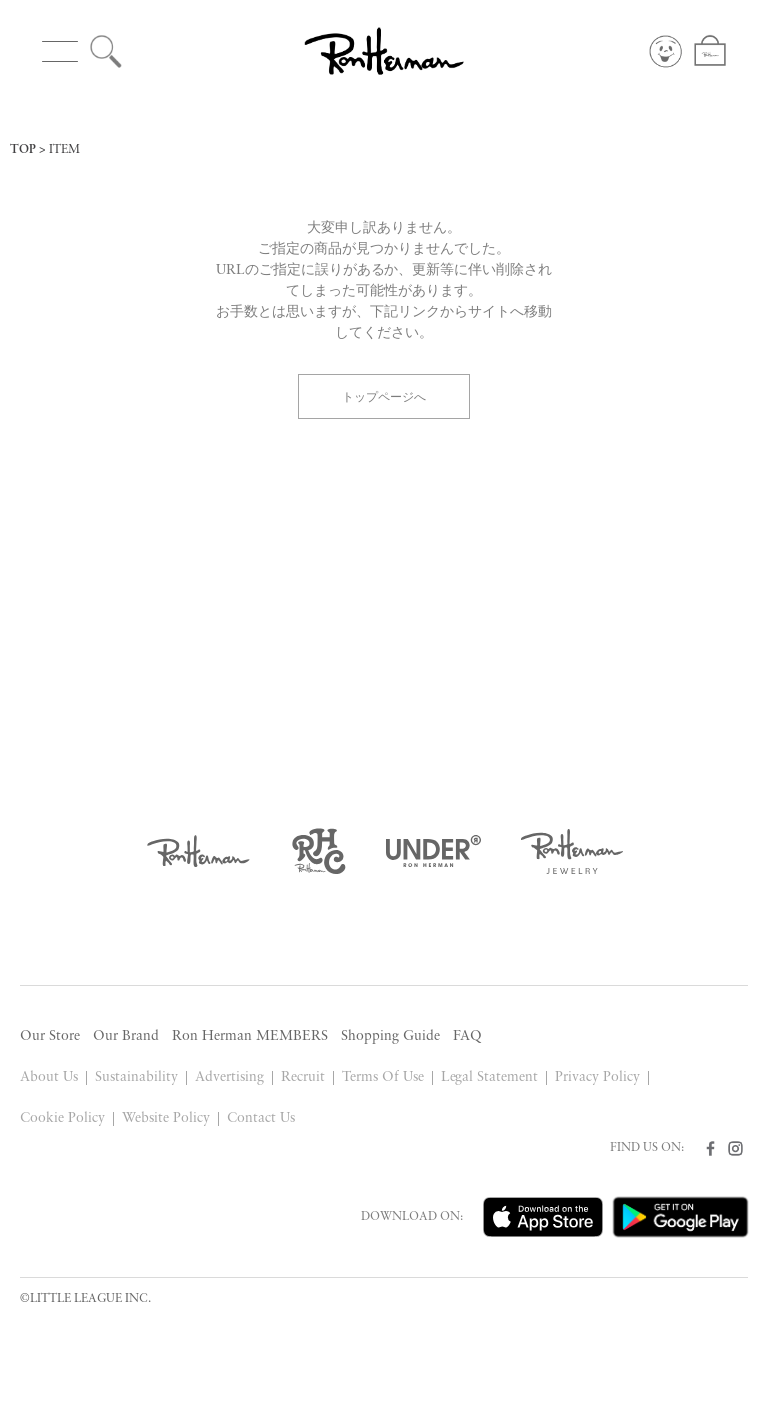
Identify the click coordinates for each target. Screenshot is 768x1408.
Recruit (303, 1077)
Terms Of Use (383, 1077)
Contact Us (261, 1118)
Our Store (50, 1036)
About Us (49, 1077)
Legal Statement (490, 1077)
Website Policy (166, 1118)
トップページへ (384, 395)
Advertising (229, 1077)
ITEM (64, 150)
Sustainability (136, 1077)
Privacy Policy (597, 1077)
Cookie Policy (62, 1118)
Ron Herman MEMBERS (250, 1036)
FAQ (467, 1036)
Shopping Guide (390, 1036)
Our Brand (126, 1036)
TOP (23, 150)
